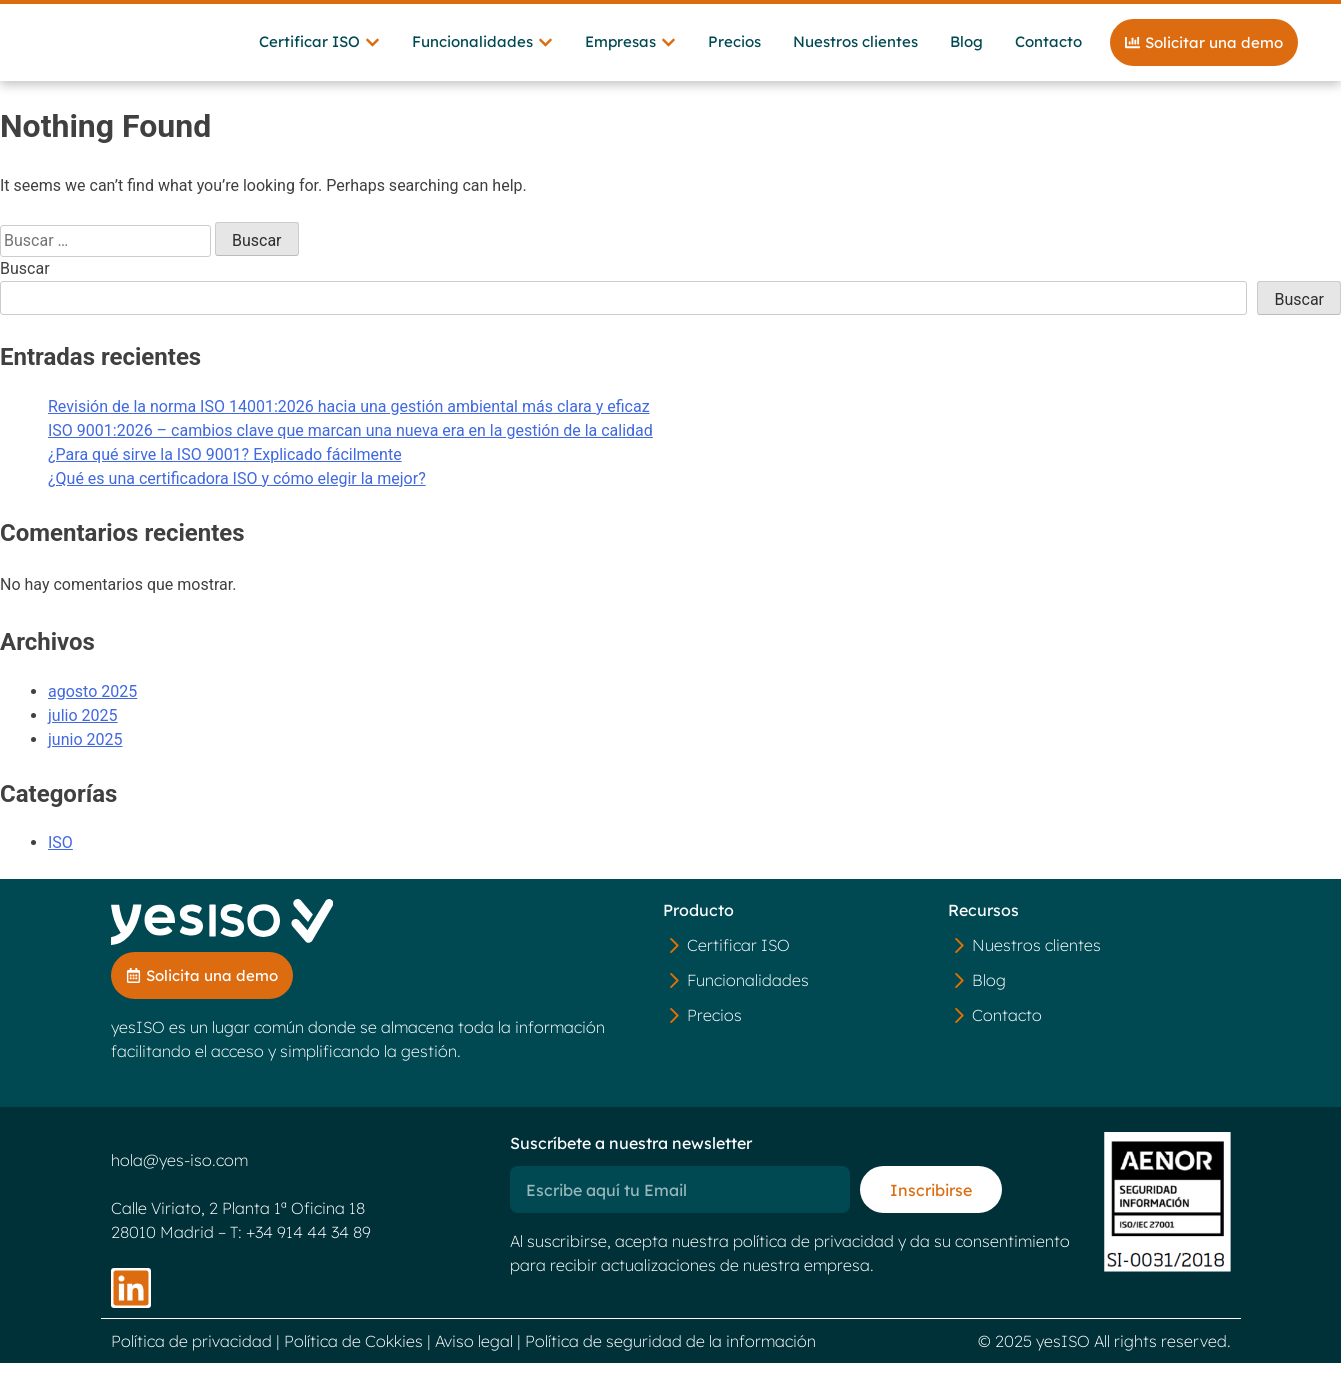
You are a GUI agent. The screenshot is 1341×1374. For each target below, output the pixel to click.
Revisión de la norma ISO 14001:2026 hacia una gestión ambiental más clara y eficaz (349, 416)
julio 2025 (83, 725)
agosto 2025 (92, 701)
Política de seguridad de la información (670, 1352)
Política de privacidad (191, 1352)
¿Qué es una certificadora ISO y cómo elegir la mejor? (237, 488)
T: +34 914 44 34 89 (300, 1243)
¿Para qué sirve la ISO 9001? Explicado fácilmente (225, 464)
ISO (60, 853)
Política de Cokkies (353, 1352)
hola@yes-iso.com (179, 1171)
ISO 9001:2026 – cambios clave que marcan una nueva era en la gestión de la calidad (350, 440)
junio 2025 (85, 749)
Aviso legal (474, 1352)
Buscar (25, 278)
